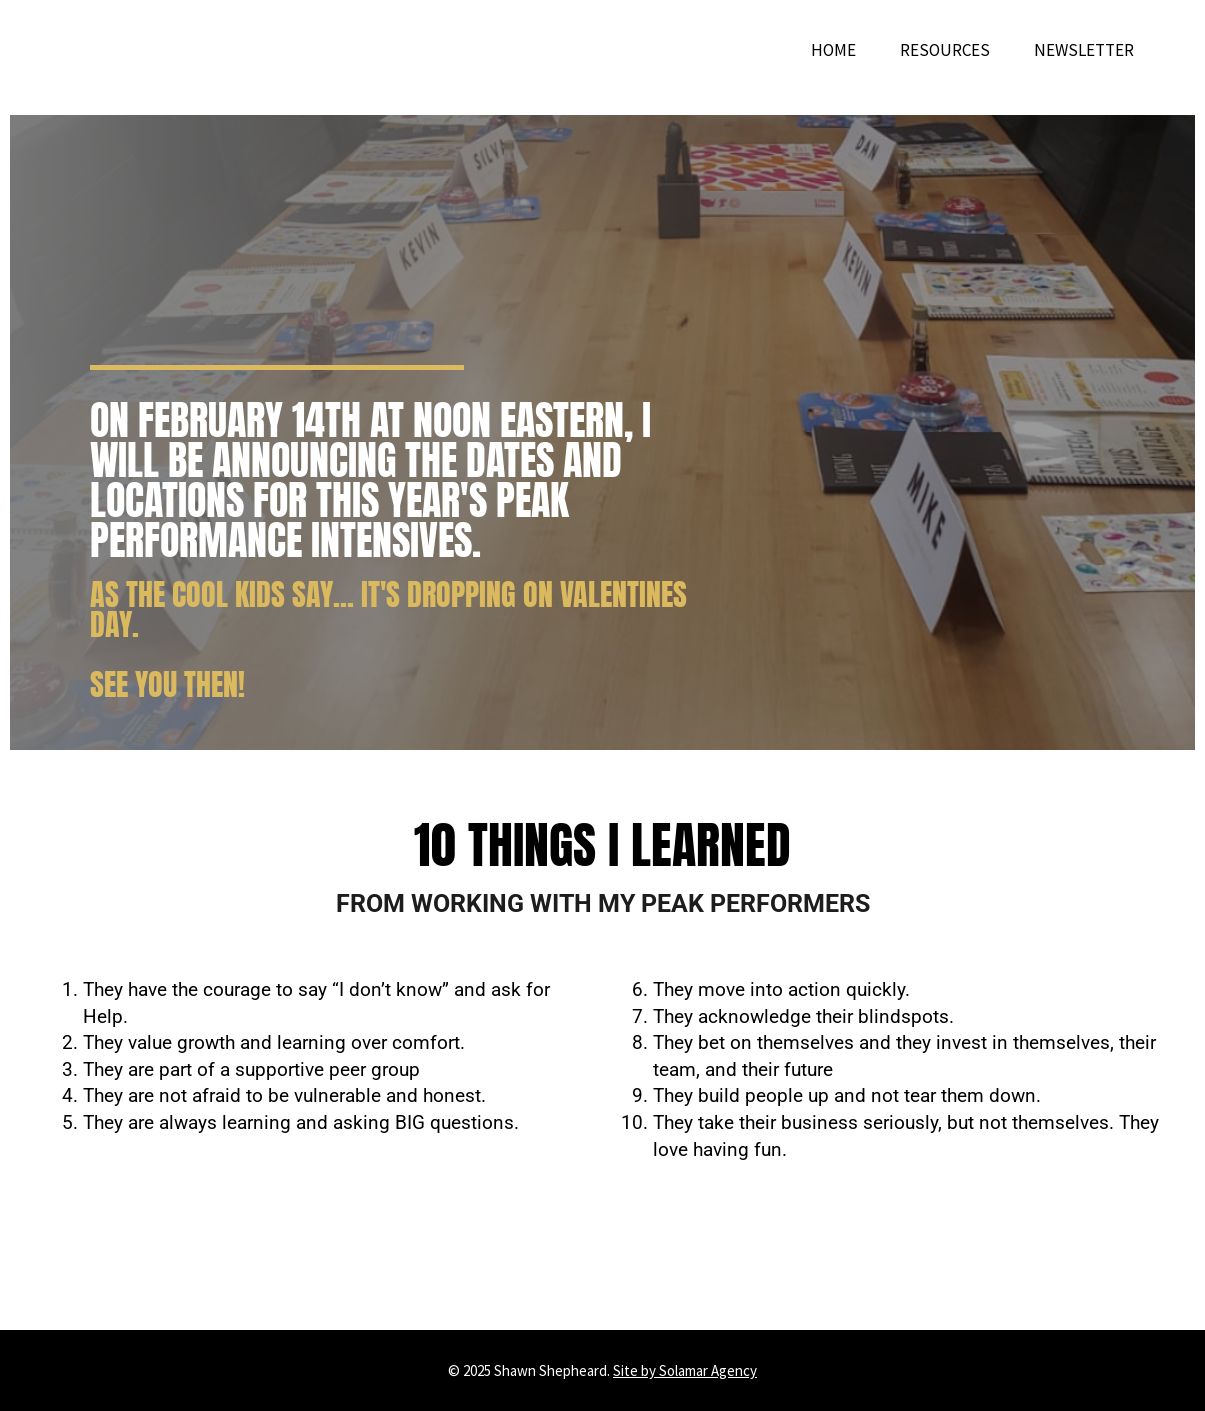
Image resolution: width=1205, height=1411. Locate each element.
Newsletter (1084, 50)
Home (833, 50)
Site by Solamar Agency (685, 1370)
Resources (945, 50)
